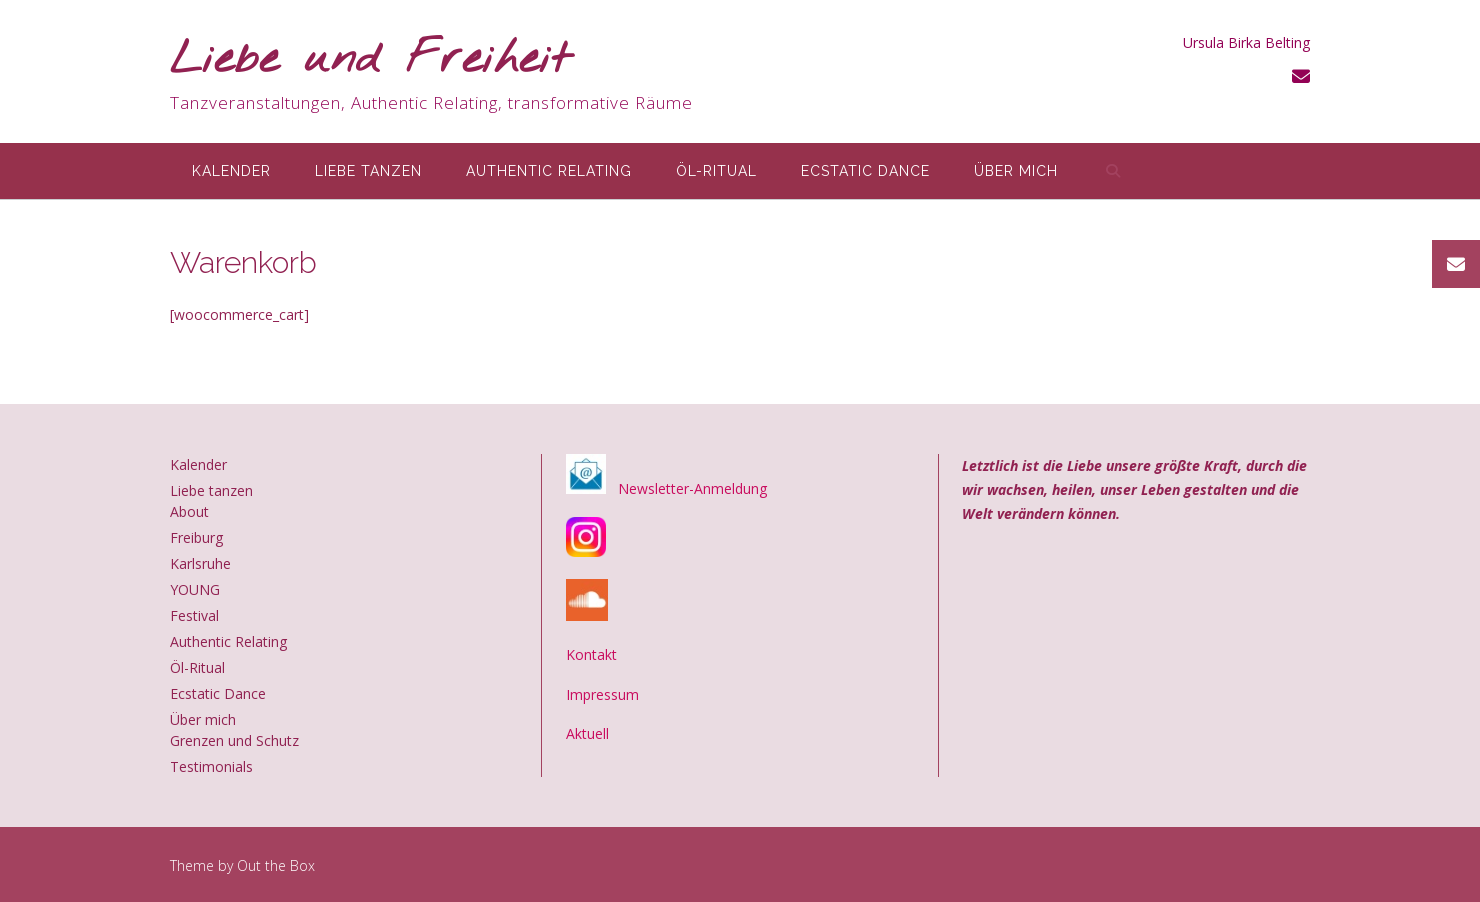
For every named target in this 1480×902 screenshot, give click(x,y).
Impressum (602, 694)
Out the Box (276, 865)
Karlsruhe (200, 563)
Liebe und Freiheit (370, 60)
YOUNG (195, 589)
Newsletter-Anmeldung (692, 488)
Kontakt (591, 654)
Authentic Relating (549, 171)
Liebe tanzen (368, 171)
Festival (194, 615)
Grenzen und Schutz (234, 740)
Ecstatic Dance (865, 171)
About (189, 511)
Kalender (231, 171)
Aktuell (587, 733)
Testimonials (211, 766)
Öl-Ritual (716, 171)
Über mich (1016, 171)
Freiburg (196, 537)
